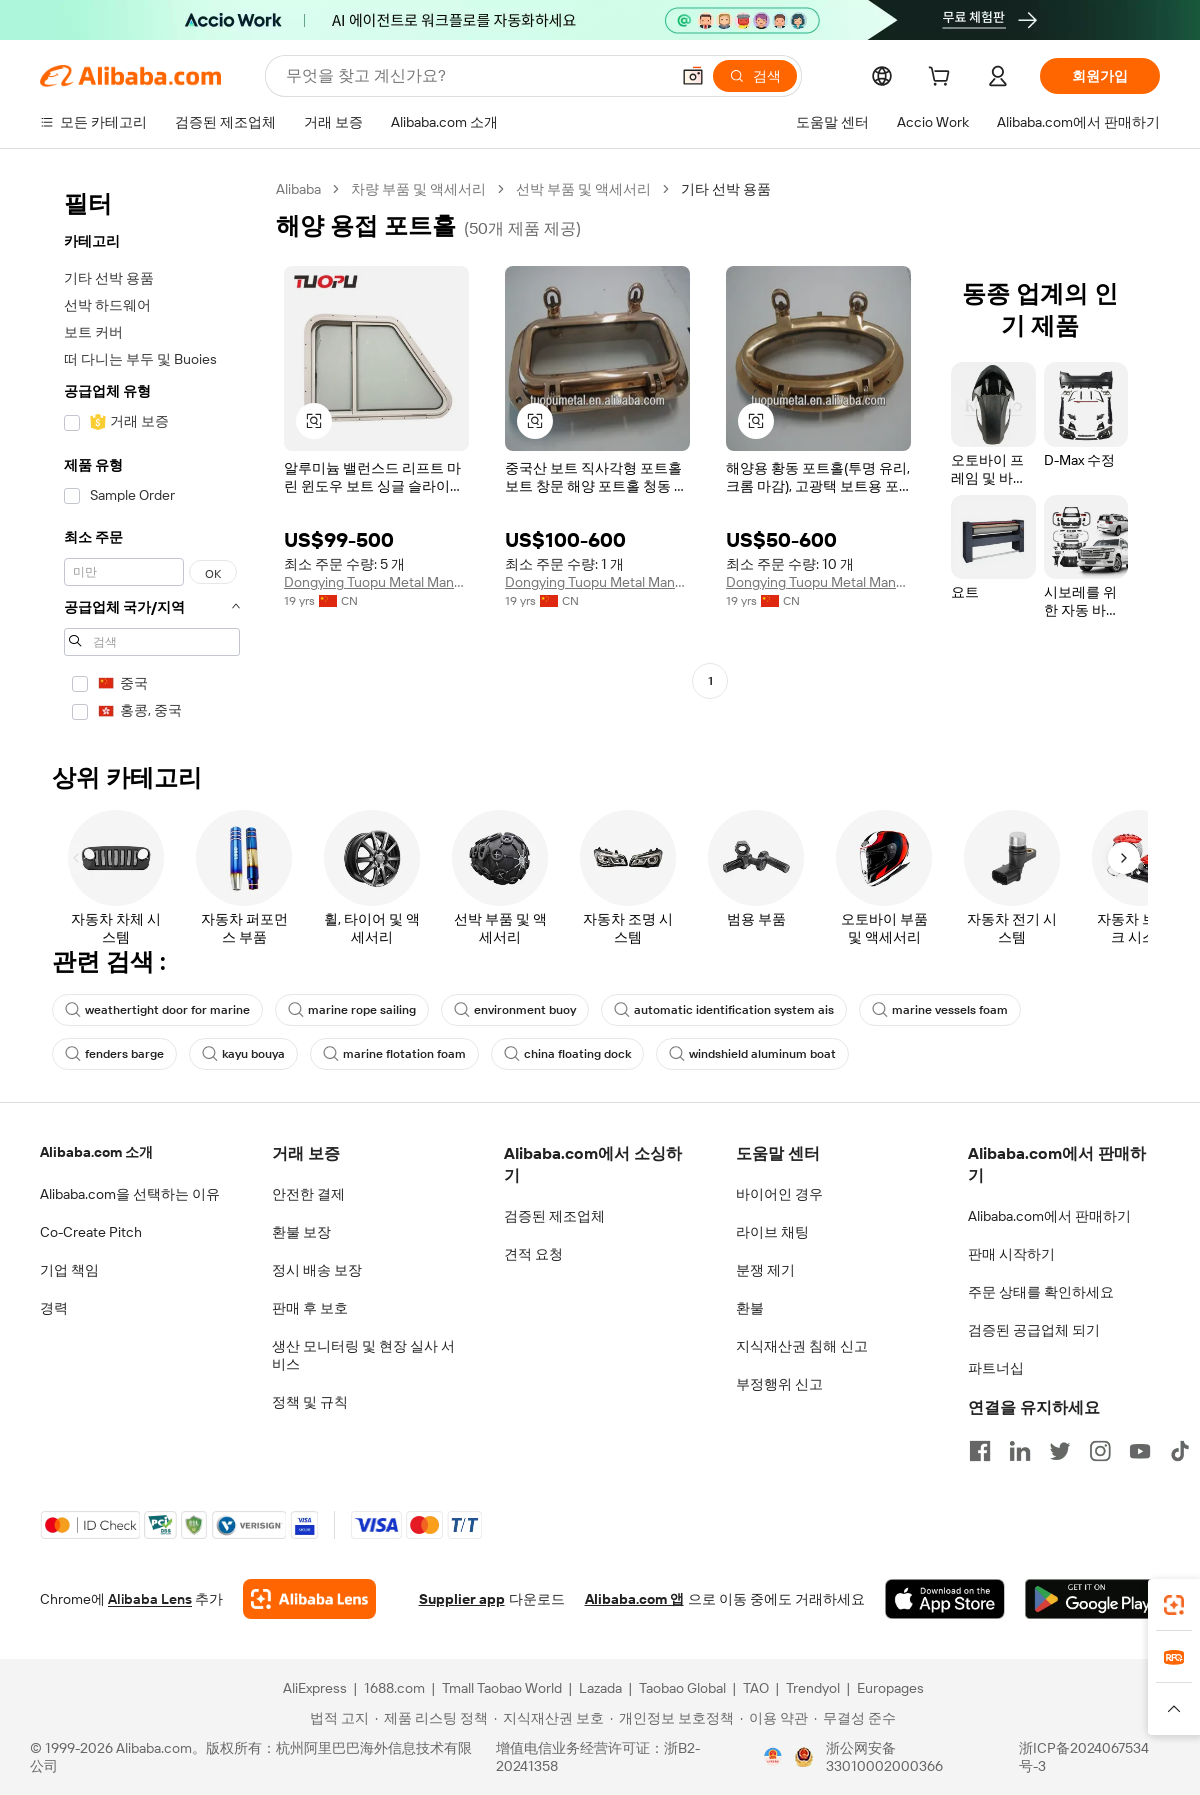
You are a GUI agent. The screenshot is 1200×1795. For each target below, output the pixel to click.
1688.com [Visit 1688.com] (394, 1688)
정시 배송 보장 (317, 1270)
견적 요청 (533, 1254)
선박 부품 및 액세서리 (583, 189)
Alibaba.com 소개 (96, 1152)
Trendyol (813, 1688)
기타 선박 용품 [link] (726, 189)
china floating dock (567, 1054)
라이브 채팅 (772, 1232)
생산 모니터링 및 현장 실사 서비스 (363, 1355)
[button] (693, 76)
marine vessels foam (940, 1010)
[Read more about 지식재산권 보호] (549, 1718)
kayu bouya (243, 1054)
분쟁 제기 (765, 1270)
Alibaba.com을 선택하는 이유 (130, 1194)
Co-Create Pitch (91, 1232)
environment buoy (515, 1010)
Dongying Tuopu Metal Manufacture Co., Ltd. (376, 582)
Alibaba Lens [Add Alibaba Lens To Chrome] (150, 1599)
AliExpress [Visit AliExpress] (315, 1688)
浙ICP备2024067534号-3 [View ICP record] (1084, 1757)
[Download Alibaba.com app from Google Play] (1092, 1599)
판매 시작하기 (1011, 1254)
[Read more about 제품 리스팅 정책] (431, 1718)
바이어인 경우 (779, 1194)
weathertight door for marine (157, 1010)
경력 (54, 1308)
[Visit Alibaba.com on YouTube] (1140, 1451)
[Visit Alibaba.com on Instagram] (1100, 1451)
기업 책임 (69, 1270)
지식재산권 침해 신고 (802, 1346)
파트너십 (996, 1368)
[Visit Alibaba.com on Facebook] (980, 1451)
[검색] (755, 76)
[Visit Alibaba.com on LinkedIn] (1020, 1451)
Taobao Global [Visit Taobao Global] (682, 1688)
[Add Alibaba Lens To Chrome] (309, 1599)
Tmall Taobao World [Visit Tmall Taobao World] (502, 1688)
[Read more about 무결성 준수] (855, 1718)
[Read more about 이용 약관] (774, 1718)
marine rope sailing (352, 1010)
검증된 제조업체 (554, 1216)
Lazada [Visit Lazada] (600, 1688)
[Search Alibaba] (475, 76)
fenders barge (114, 1054)
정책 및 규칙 (310, 1402)
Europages (890, 1688)
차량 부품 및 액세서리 (418, 189)
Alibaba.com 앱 (634, 1599)
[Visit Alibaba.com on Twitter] (1060, 1451)
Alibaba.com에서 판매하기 (1049, 1216)
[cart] (943, 79)
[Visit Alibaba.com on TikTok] (1180, 1451)
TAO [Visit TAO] (756, 1688)
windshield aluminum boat (752, 1054)
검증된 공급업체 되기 (1034, 1330)
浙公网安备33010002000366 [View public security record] (884, 1757)
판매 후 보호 (310, 1308)
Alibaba (298, 189)
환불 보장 (301, 1232)
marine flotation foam (394, 1054)
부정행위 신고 (779, 1384)
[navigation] (152, 457)
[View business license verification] (773, 1757)
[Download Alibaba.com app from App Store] (945, 1599)
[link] (1174, 1605)
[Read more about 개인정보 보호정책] (672, 1718)
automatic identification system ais (724, 1010)
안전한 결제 (308, 1194)
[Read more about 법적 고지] (336, 1718)
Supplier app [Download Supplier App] (462, 1599)
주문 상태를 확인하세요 (1041, 1292)
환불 (750, 1308)
